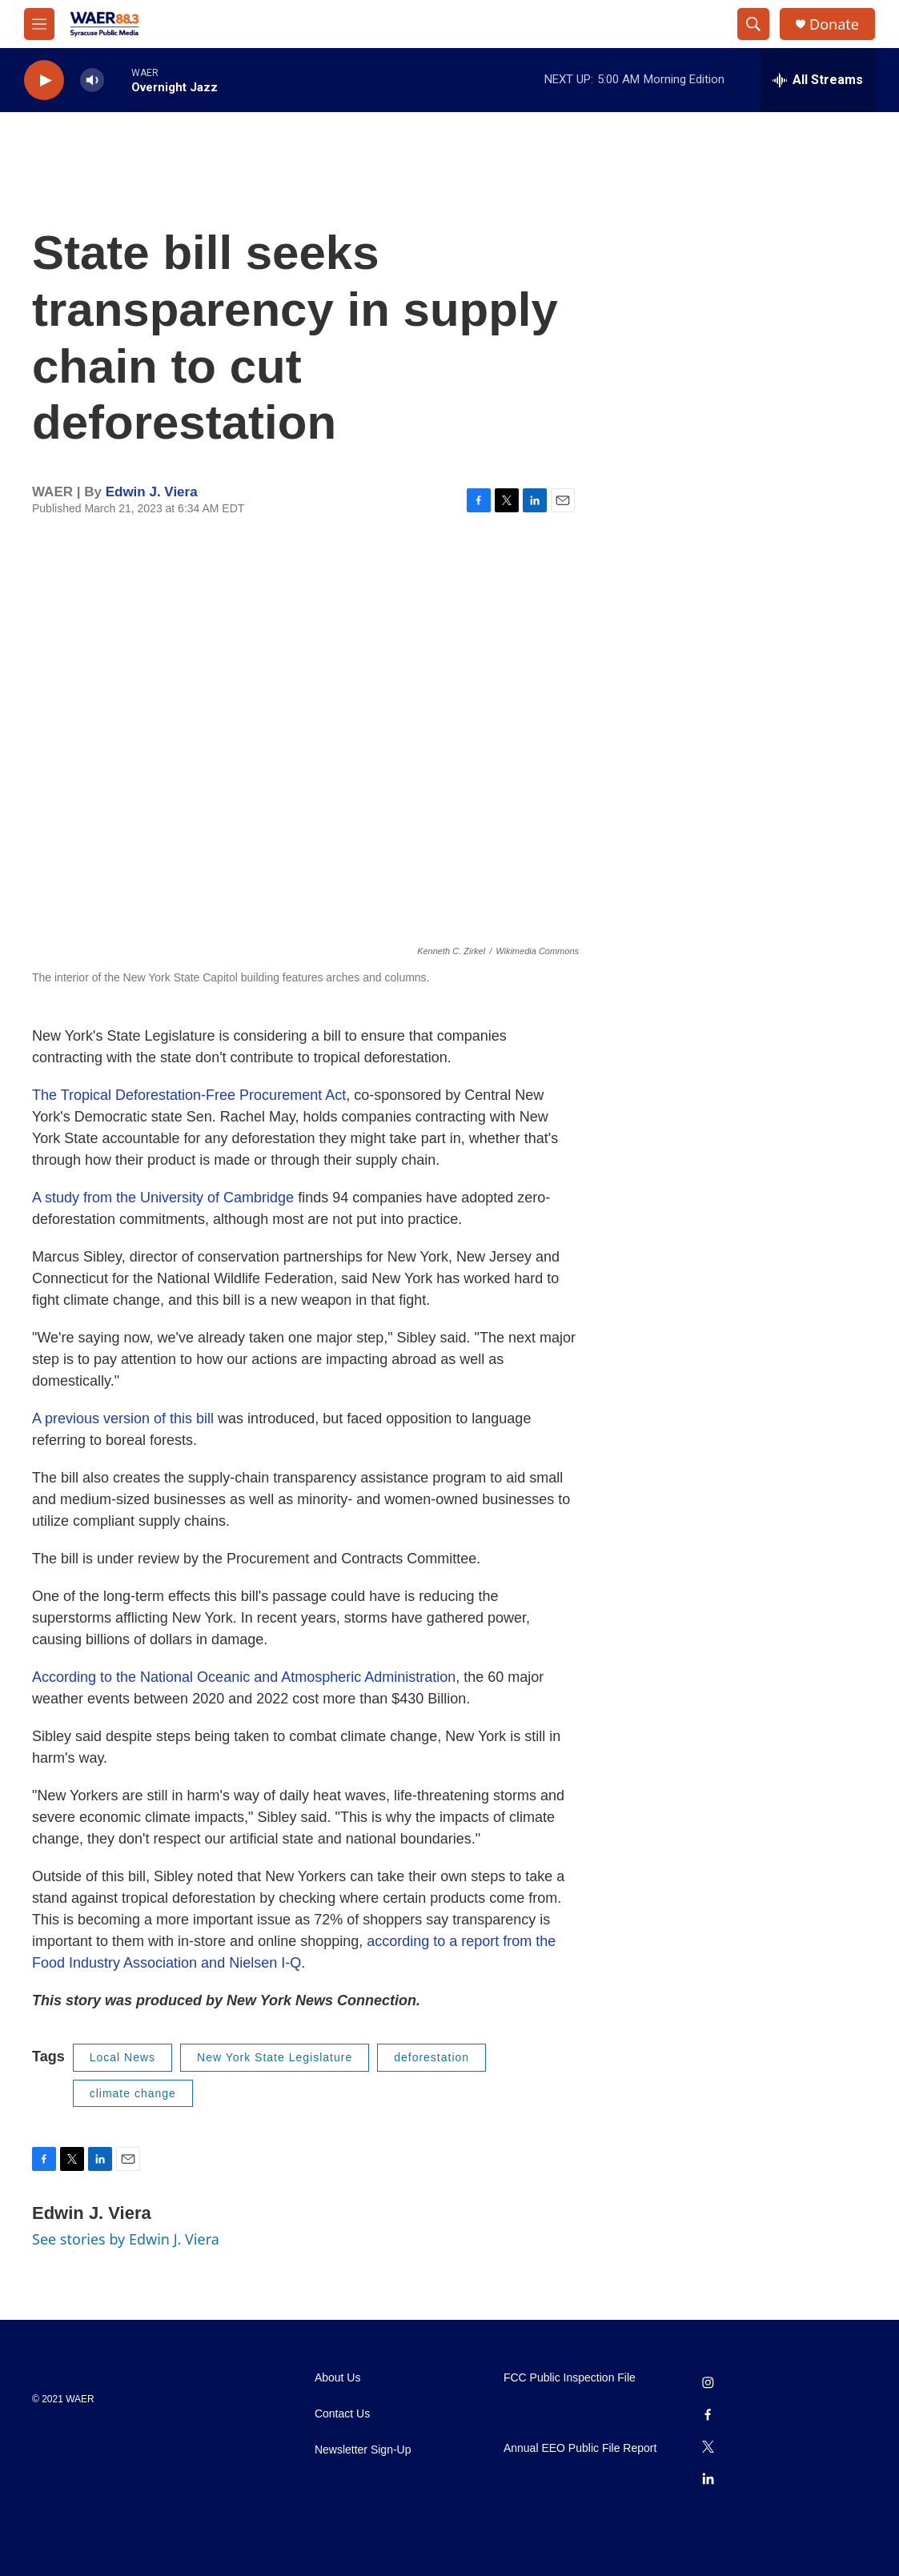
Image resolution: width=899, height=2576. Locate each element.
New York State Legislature (274, 2057)
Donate (834, 24)
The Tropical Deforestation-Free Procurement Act (189, 1095)
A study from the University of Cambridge (163, 1198)
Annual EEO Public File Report (580, 2448)
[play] (44, 80)
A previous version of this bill (123, 1418)
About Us (338, 2378)
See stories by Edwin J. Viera (125, 2239)
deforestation (431, 2057)
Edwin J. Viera (152, 492)
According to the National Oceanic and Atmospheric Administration (244, 1677)
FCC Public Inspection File (570, 2378)
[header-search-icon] (753, 24)
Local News (122, 2057)
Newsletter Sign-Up (363, 2450)
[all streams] (818, 80)
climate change (133, 2093)
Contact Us (342, 2414)
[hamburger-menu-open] (39, 24)
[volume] (92, 80)
